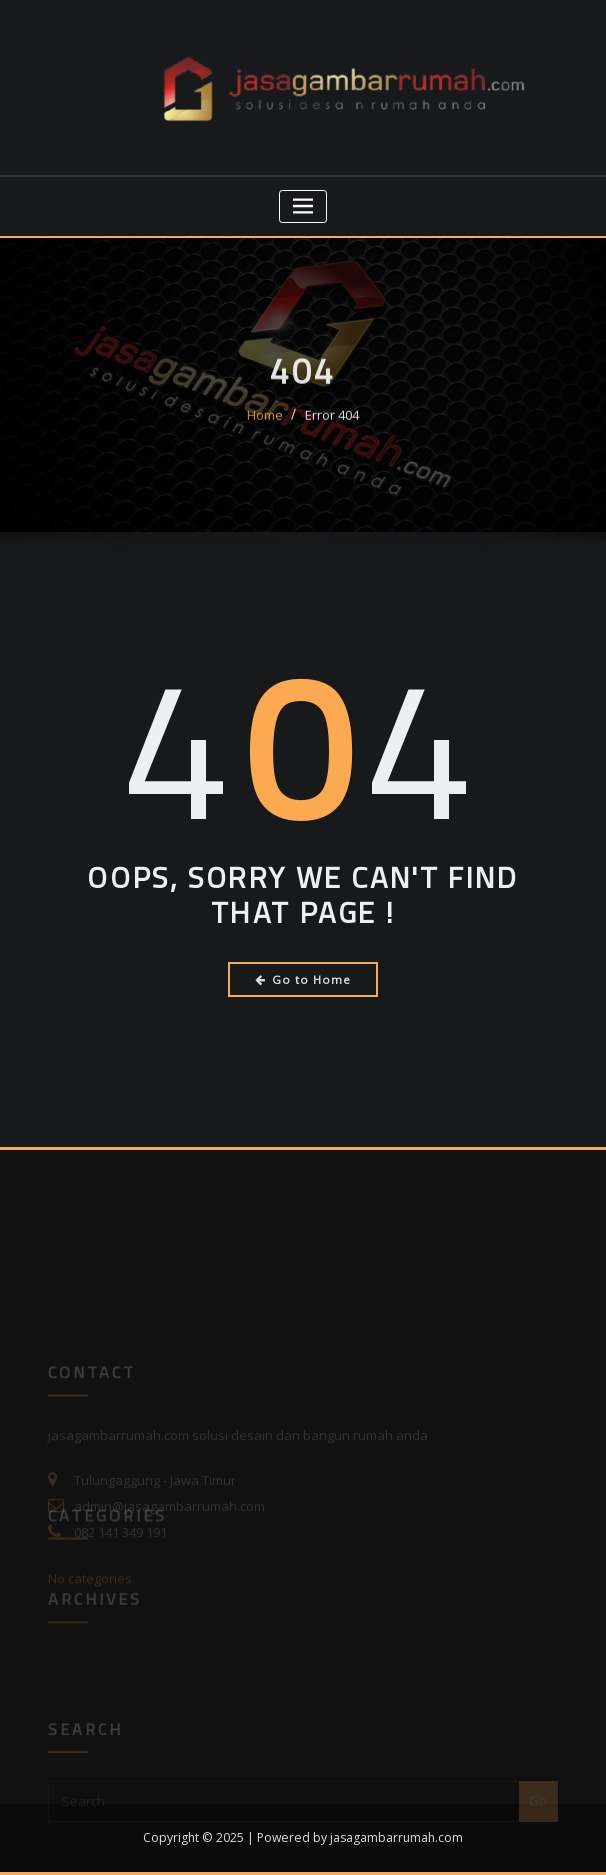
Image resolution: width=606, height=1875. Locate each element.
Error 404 (332, 426)
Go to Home (303, 979)
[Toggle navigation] (303, 206)
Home (265, 426)
